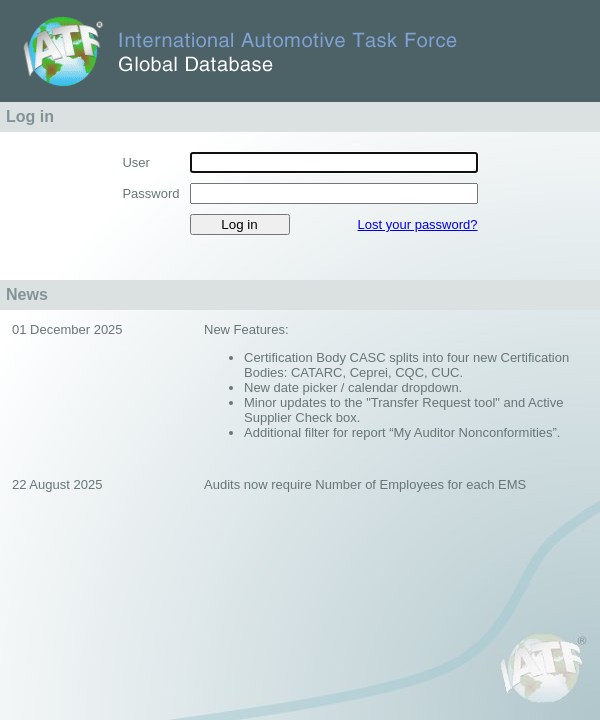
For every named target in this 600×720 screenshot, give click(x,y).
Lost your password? (418, 224)
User (135, 162)
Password (150, 193)
